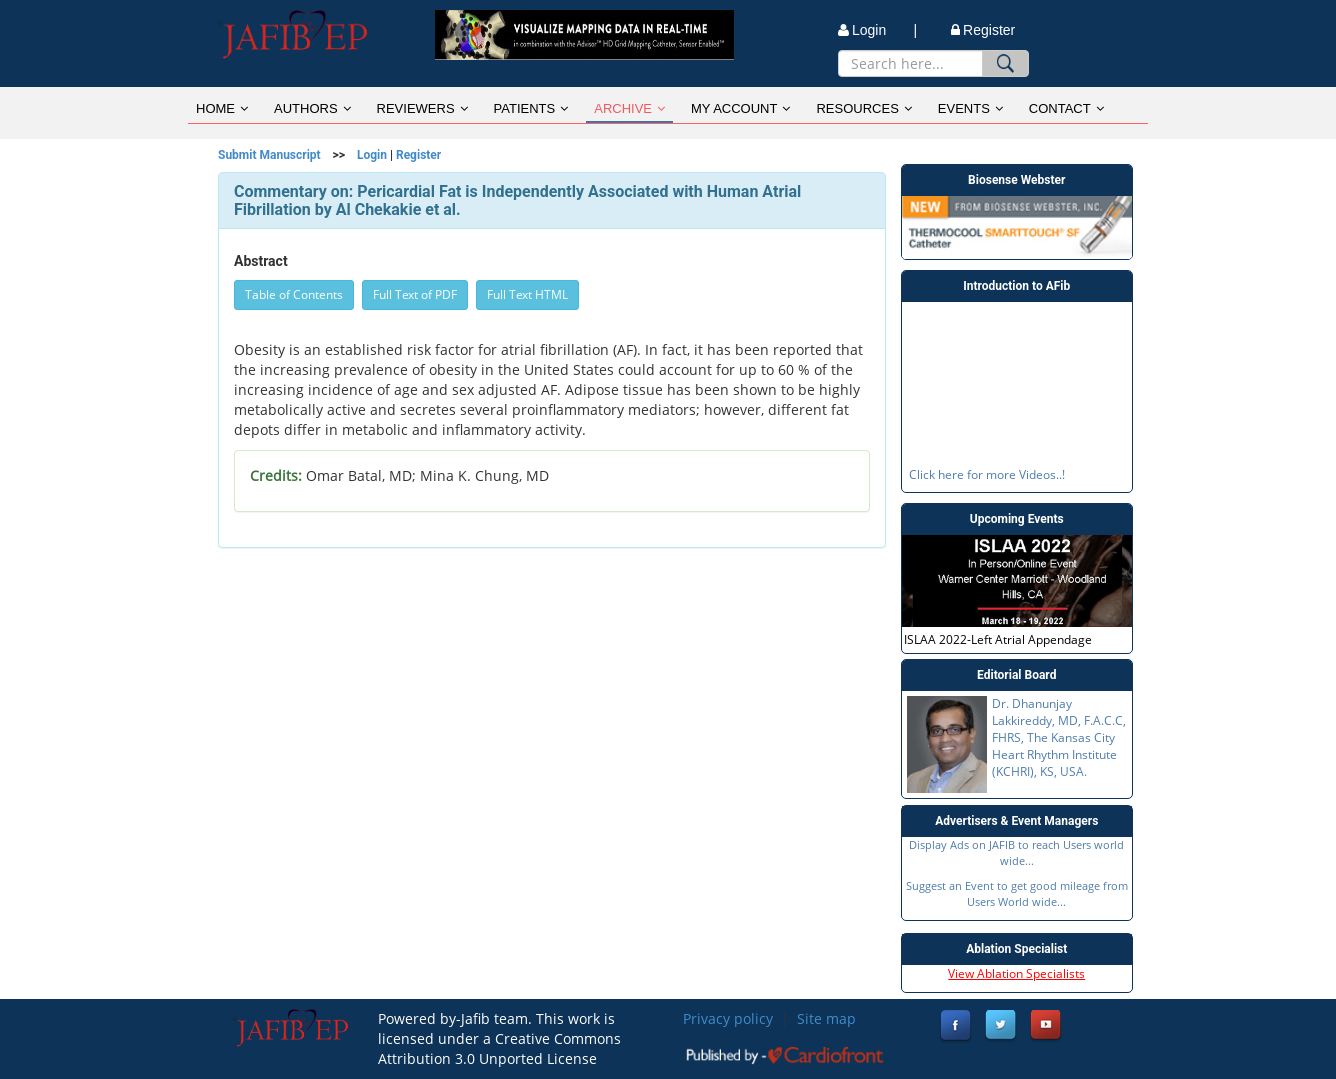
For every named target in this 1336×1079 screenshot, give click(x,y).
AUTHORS (312, 108)
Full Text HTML (527, 294)
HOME (222, 108)
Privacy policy (728, 1018)
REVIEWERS (422, 108)
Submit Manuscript (269, 155)
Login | (877, 30)
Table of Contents (294, 294)
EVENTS (970, 108)
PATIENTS (531, 108)
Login (372, 155)
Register (983, 30)
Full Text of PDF (415, 294)
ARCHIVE (629, 108)
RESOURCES (863, 108)
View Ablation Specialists (1016, 973)
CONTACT (1066, 108)
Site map (826, 1018)
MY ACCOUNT (740, 108)
